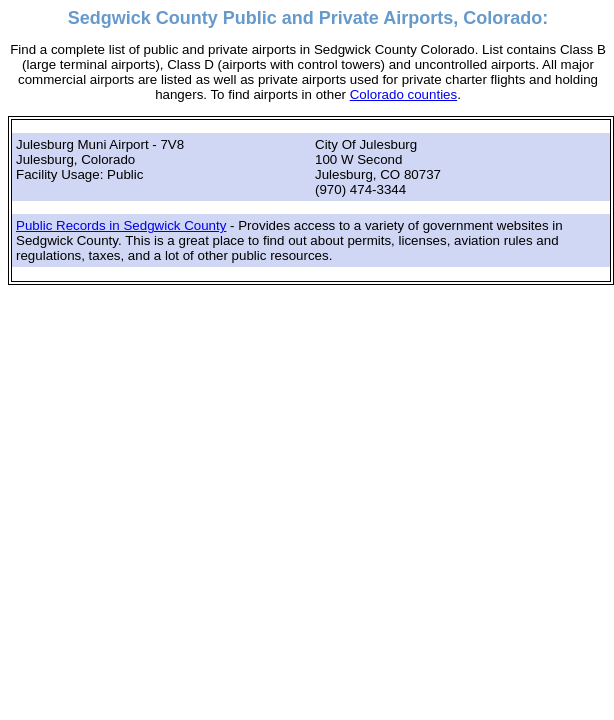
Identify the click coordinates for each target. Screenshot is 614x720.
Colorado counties (403, 94)
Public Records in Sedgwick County (121, 225)
